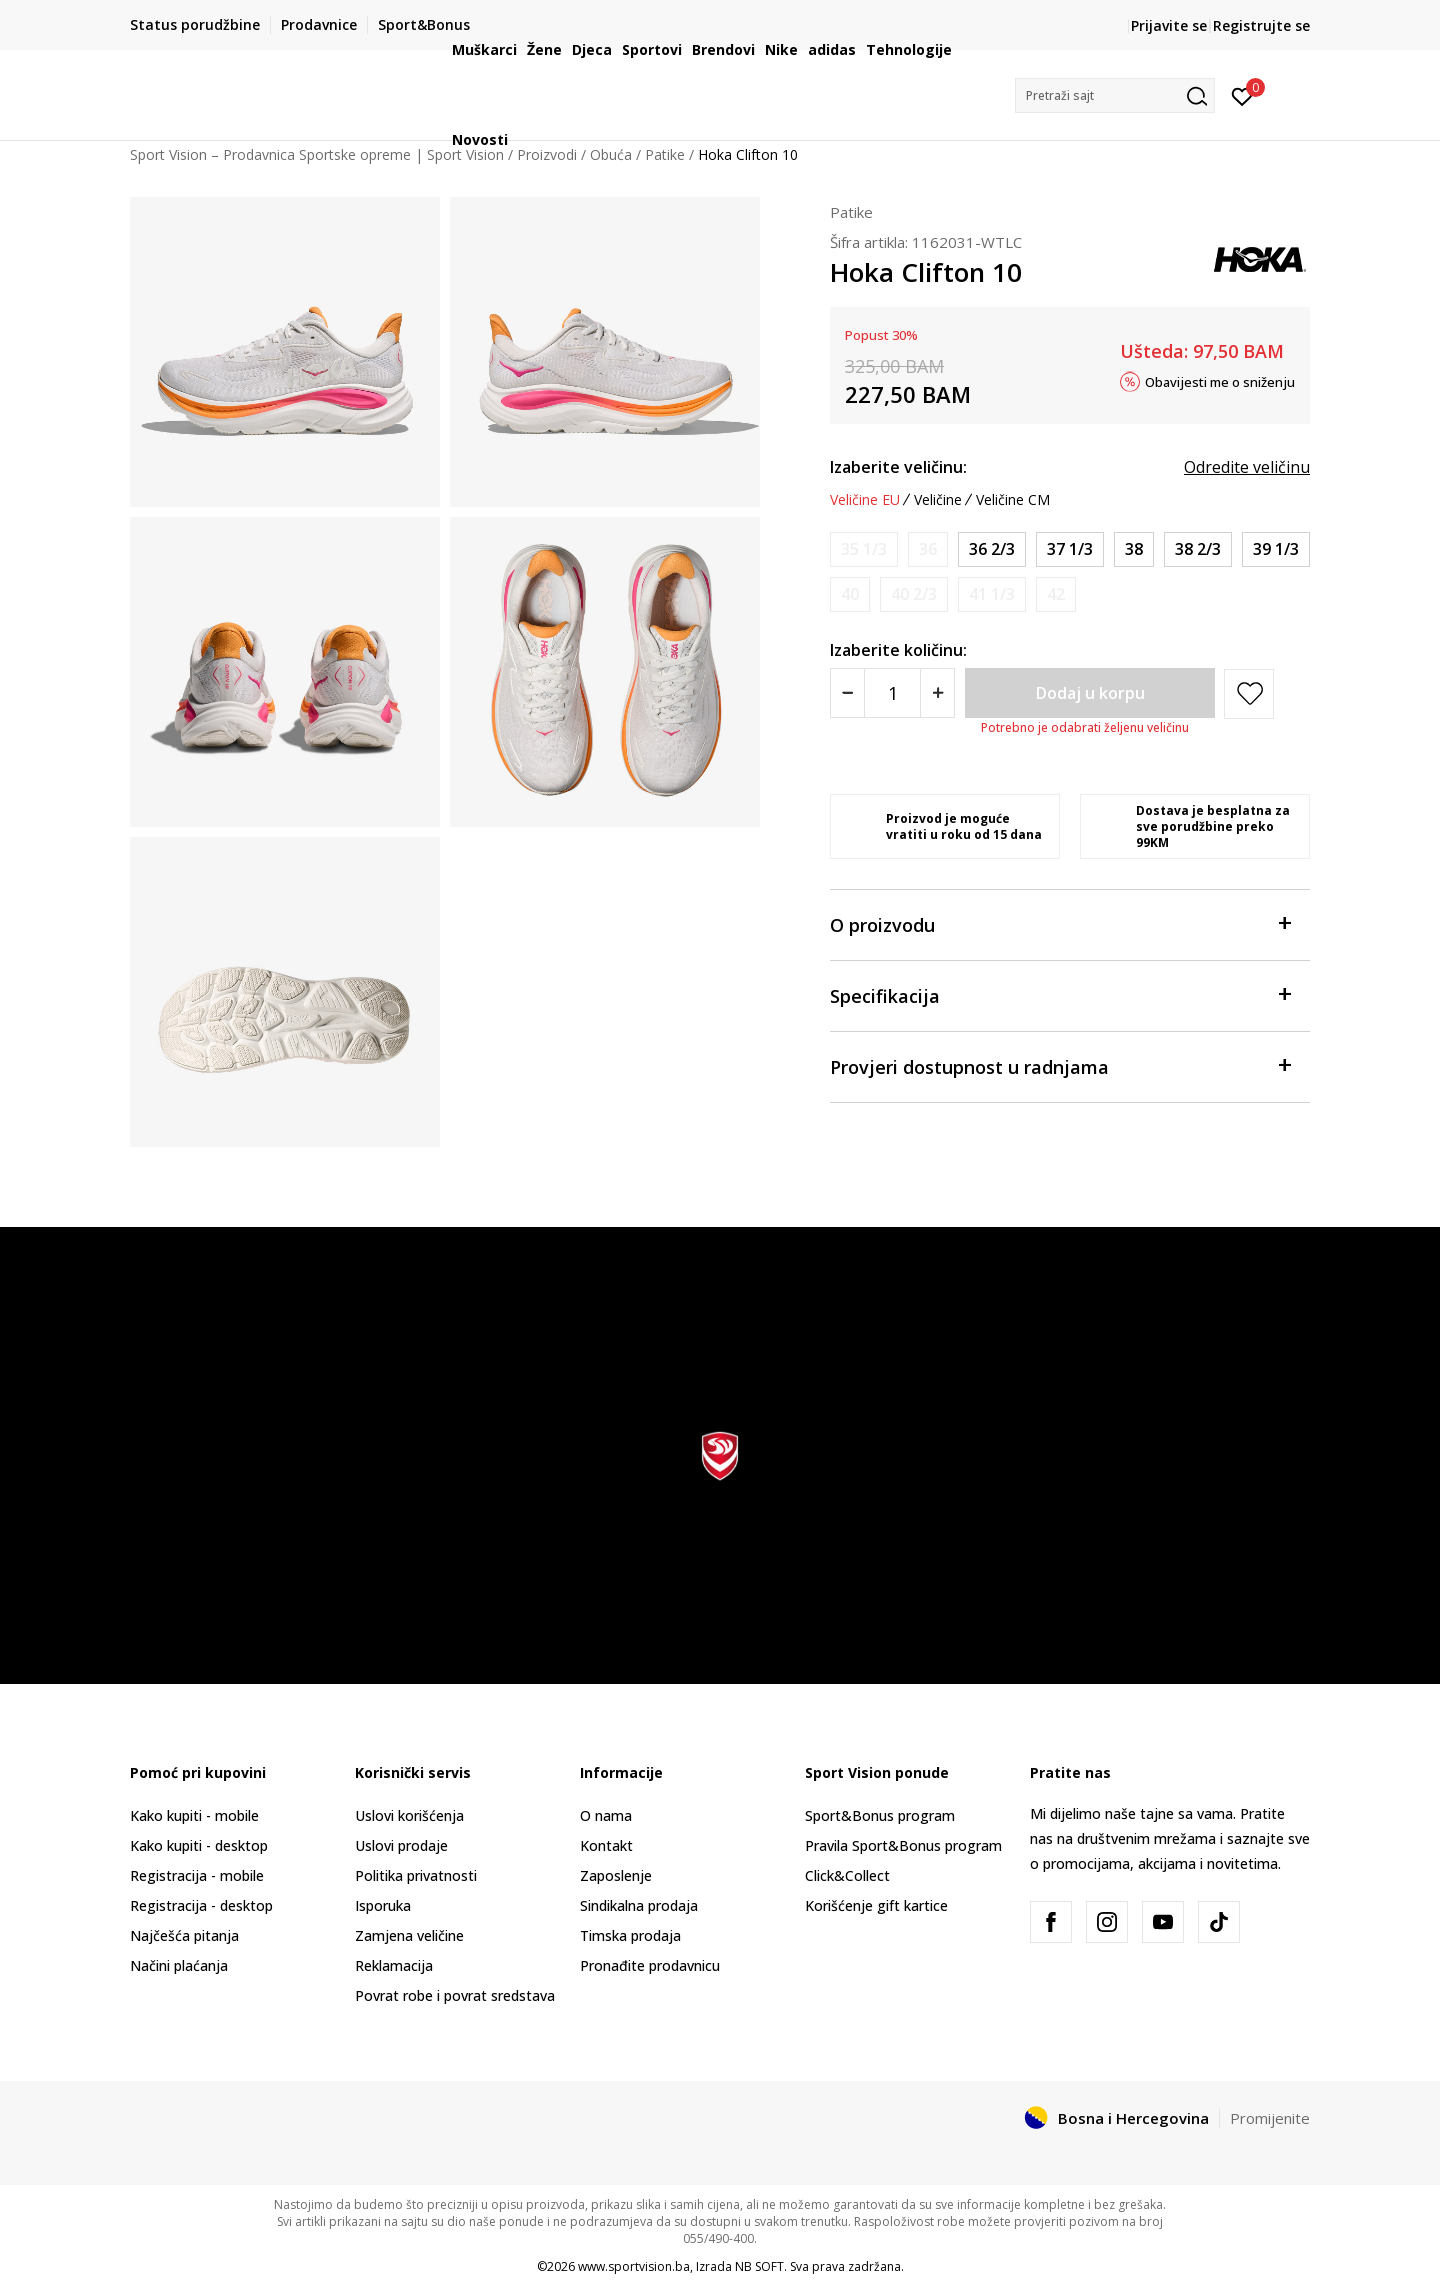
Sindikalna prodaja (639, 1905)
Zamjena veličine (409, 1935)
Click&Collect (847, 1875)
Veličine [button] (938, 500)
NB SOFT (759, 2266)
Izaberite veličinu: (898, 467)
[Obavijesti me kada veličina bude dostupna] (864, 549)
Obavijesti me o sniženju (1220, 381)
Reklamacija (394, 1965)
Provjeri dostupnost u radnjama (1060, 1065)
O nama (606, 1815)
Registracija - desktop (201, 1905)
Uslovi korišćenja (409, 1815)
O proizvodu (1060, 923)
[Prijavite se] (1242, 95)
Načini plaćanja (179, 1965)
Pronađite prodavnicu (650, 1965)
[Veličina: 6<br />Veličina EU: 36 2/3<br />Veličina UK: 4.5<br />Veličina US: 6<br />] (992, 549)
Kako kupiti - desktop (199, 1845)
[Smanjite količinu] (847, 693)
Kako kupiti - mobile (194, 1815)
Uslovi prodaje (401, 1845)
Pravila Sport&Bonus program (903, 1845)
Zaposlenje (616, 1875)
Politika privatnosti (416, 1875)
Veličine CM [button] (1013, 500)
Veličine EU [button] (865, 500)
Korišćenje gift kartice (876, 1905)
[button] (1115, 95)
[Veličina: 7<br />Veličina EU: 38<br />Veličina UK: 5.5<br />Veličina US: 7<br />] (1134, 549)
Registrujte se (1261, 25)
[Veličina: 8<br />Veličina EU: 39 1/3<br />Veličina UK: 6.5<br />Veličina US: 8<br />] (1276, 549)
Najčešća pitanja (184, 1935)
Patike (851, 212)
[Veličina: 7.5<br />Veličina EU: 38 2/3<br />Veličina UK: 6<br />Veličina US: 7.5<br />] (1198, 549)
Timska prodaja (630, 1935)
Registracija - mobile (197, 1875)
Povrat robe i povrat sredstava (455, 1995)
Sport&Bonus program (880, 1815)
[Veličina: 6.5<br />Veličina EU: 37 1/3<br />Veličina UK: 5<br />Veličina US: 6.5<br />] (1070, 549)
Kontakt (606, 1845)
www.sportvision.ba (634, 2266)
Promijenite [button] (1270, 2118)
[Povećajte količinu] (937, 693)
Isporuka (383, 1905)
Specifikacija (1060, 994)
